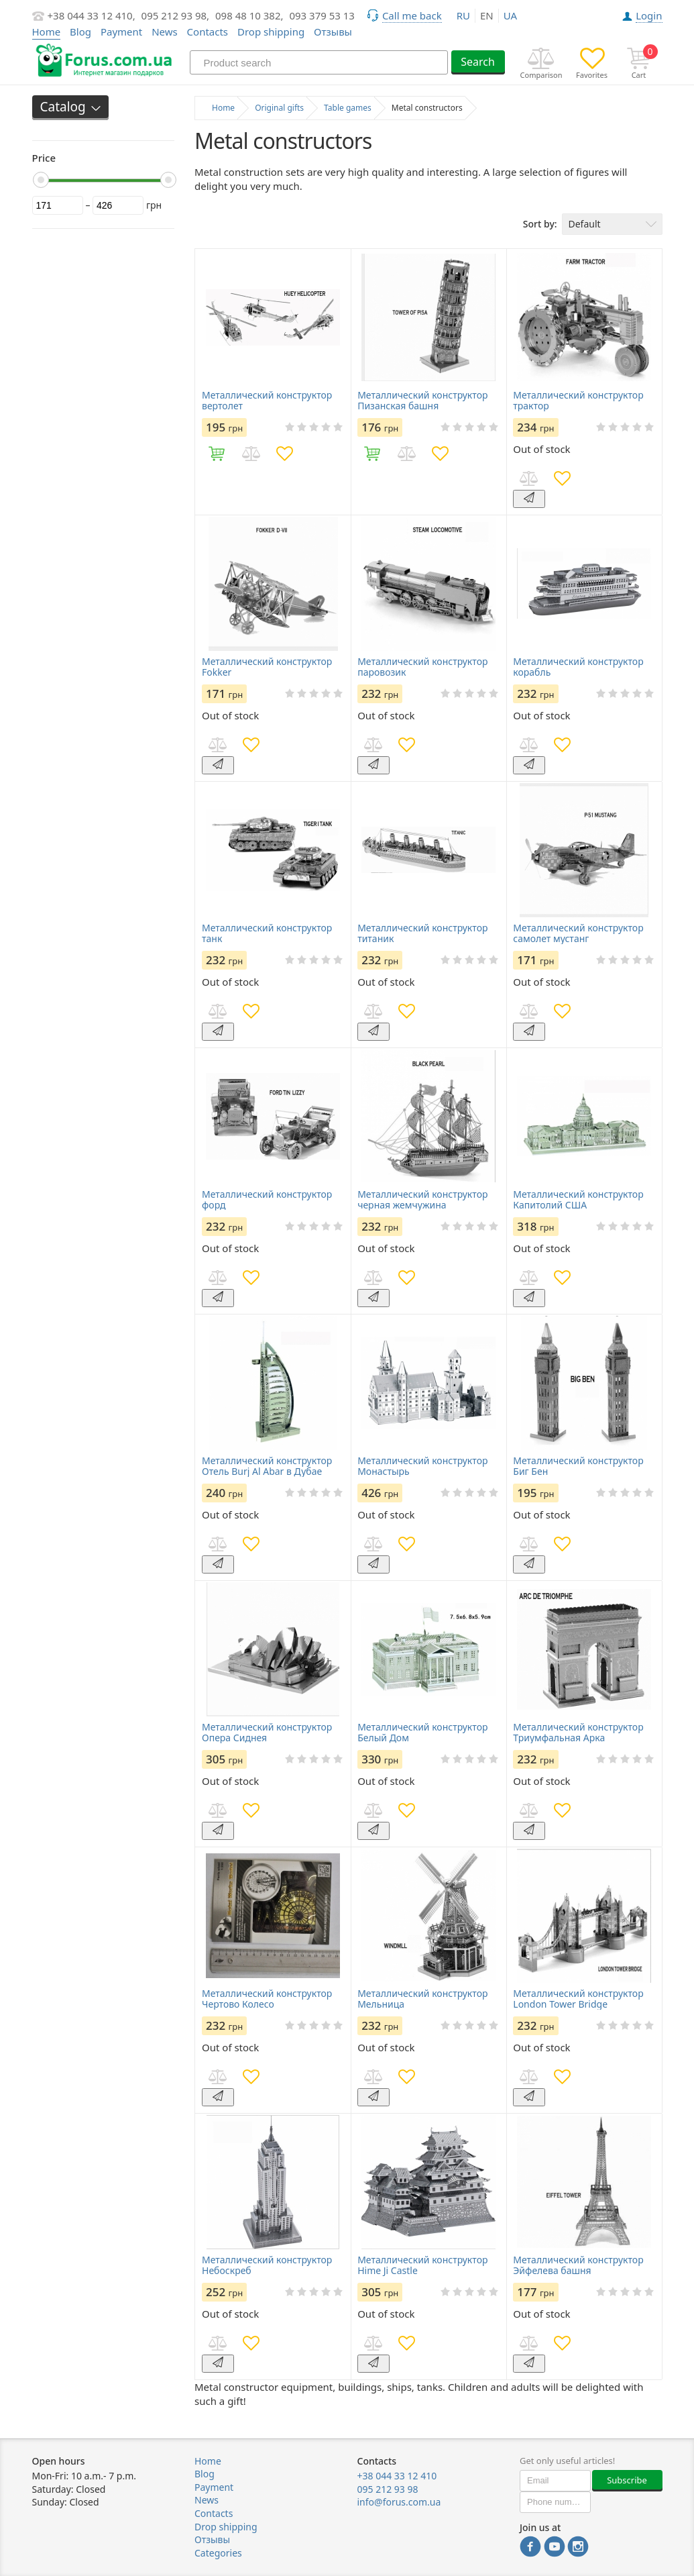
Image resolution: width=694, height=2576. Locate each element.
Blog (80, 31)
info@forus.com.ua (399, 2501)
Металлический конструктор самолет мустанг (578, 933)
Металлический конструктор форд (267, 1199)
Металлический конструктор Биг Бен (578, 1466)
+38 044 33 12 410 (397, 2475)
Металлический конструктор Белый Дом (422, 1732)
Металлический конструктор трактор (578, 400)
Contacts (207, 31)
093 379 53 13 (322, 15)
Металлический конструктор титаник (422, 933)
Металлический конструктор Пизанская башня (422, 400)
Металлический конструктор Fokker (267, 667)
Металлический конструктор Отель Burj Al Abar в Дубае (267, 1466)
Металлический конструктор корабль (578, 667)
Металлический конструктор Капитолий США (578, 1199)
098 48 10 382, (249, 15)
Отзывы (333, 31)
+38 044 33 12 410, (91, 15)
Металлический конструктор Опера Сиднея (267, 1732)
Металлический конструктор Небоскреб (267, 2265)
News (165, 31)
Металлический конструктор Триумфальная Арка (578, 1732)
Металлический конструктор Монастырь (422, 1466)
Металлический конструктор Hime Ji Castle (422, 2265)
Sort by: (540, 223)
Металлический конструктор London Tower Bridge (578, 1999)
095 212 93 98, (175, 15)
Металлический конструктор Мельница (422, 1999)
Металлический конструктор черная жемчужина (422, 1199)
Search (478, 61)
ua (510, 15)
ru (463, 15)
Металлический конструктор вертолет (267, 400)
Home (207, 2461)
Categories (218, 2552)
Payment (121, 31)
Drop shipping (270, 31)
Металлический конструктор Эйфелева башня (578, 2265)
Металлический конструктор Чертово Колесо (267, 1999)
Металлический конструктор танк (267, 933)
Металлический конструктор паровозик (422, 667)
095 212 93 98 (387, 2489)
